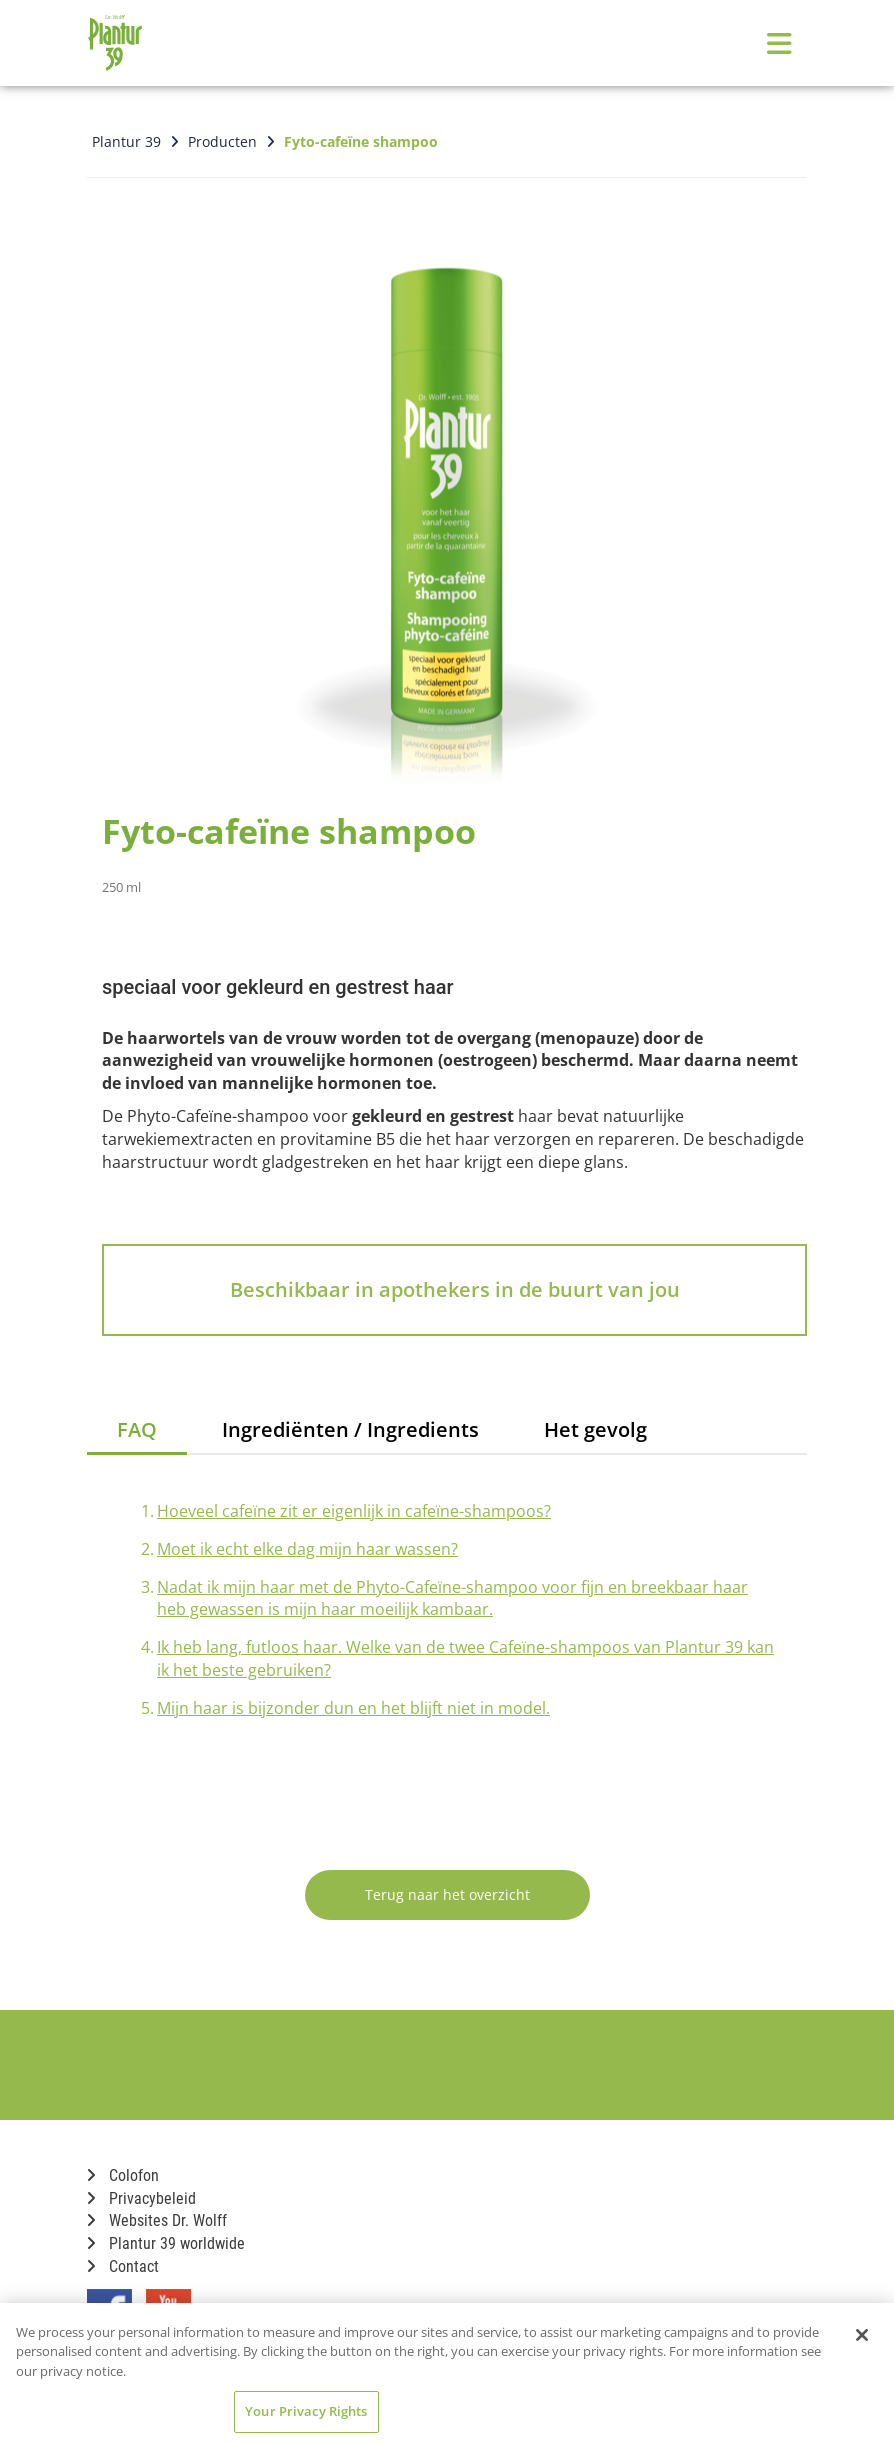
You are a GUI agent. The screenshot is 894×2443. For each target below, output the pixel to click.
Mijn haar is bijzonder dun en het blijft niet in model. (353, 1708)
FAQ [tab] (137, 1429)
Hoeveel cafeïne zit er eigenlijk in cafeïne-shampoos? (354, 1511)
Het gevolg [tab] (595, 1429)
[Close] (862, 2335)
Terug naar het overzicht (447, 1894)
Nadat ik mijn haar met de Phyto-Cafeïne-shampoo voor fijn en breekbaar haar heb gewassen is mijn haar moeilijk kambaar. (452, 1598)
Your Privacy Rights (306, 2411)
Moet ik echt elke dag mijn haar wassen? (307, 1549)
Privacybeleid (141, 2198)
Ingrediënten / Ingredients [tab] (350, 1429)
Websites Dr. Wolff (157, 2220)
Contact (123, 2266)
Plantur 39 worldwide (166, 2243)
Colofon (123, 2175)
